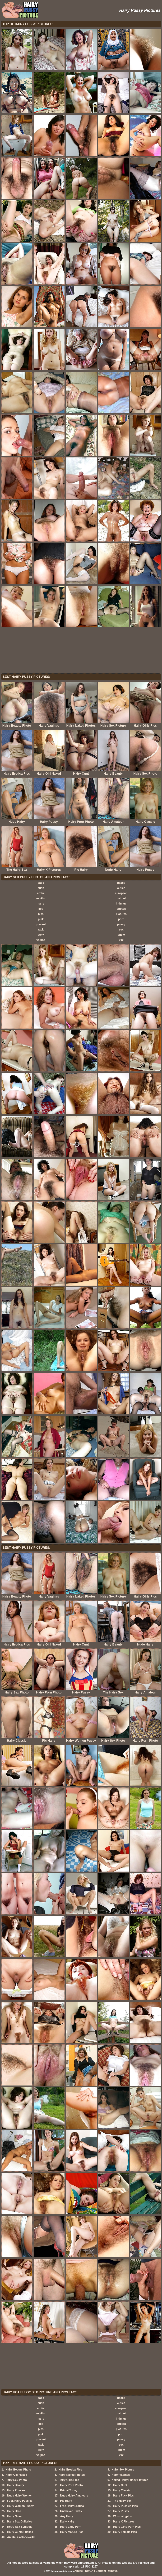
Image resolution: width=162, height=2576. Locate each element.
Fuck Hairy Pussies (20, 2500)
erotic (41, 893)
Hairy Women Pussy (20, 2505)
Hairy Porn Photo (71, 2485)
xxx (121, 939)
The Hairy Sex (122, 2500)
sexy (41, 934)
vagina (40, 939)
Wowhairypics (122, 2516)
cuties (121, 887)
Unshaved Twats (71, 2511)
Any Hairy (66, 2516)
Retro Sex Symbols (19, 2526)
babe (41, 882)
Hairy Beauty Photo (18, 2469)
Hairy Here (14, 2511)
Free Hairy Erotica (72, 2505)
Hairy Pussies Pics (125, 2505)
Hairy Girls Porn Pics (127, 2526)
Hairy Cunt (120, 2485)
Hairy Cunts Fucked (20, 2531)
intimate (121, 903)
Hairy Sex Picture (123, 2469)
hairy (41, 903)
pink (41, 919)
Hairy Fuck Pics (123, 2495)
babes (121, 882)
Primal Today (68, 2490)
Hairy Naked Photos (72, 2474)
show (121, 934)
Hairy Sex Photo (16, 2479)
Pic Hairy (66, 2500)
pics (41, 913)
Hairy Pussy (121, 2511)
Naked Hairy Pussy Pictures (130, 2479)
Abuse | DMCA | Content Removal (96, 2570)
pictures (121, 913)
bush (41, 887)
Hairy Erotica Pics (70, 2469)
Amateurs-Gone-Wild (21, 2537)
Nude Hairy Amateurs (74, 2495)
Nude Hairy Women (19, 2495)
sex (121, 929)
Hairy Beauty (15, 2485)
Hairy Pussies (16, 2490)
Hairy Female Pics (125, 2531)
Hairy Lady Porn (70, 2526)
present (41, 924)
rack (41, 929)
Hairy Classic (122, 2490)
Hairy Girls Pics (69, 2479)
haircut (121, 898)
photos (121, 908)
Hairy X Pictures (124, 2521)
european (121, 893)
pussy (121, 924)
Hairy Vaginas (121, 2474)
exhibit (40, 898)
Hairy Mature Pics (71, 2531)
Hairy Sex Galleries (19, 2521)
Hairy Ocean (15, 2516)
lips (40, 908)
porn (121, 919)
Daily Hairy (67, 2521)
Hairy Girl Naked (16, 2474)
